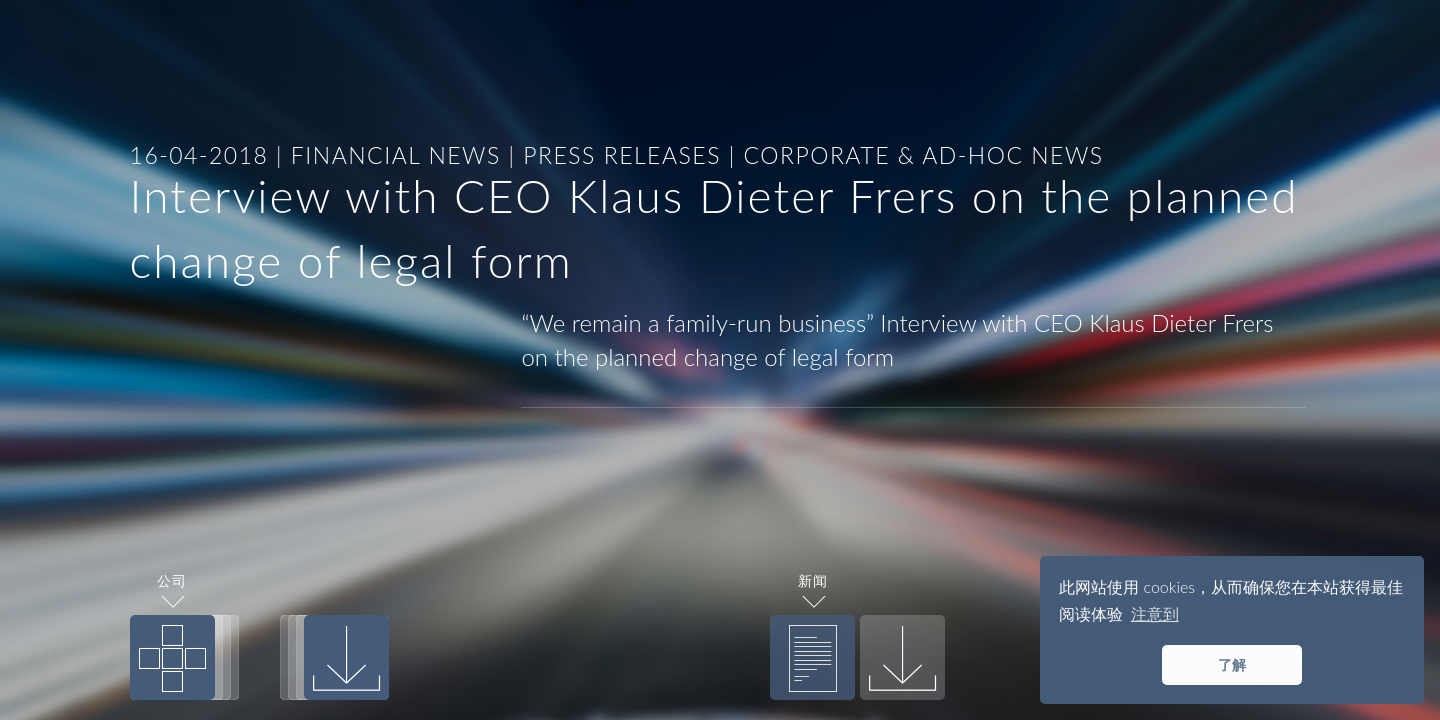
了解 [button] (1232, 664)
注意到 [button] (1155, 613)
